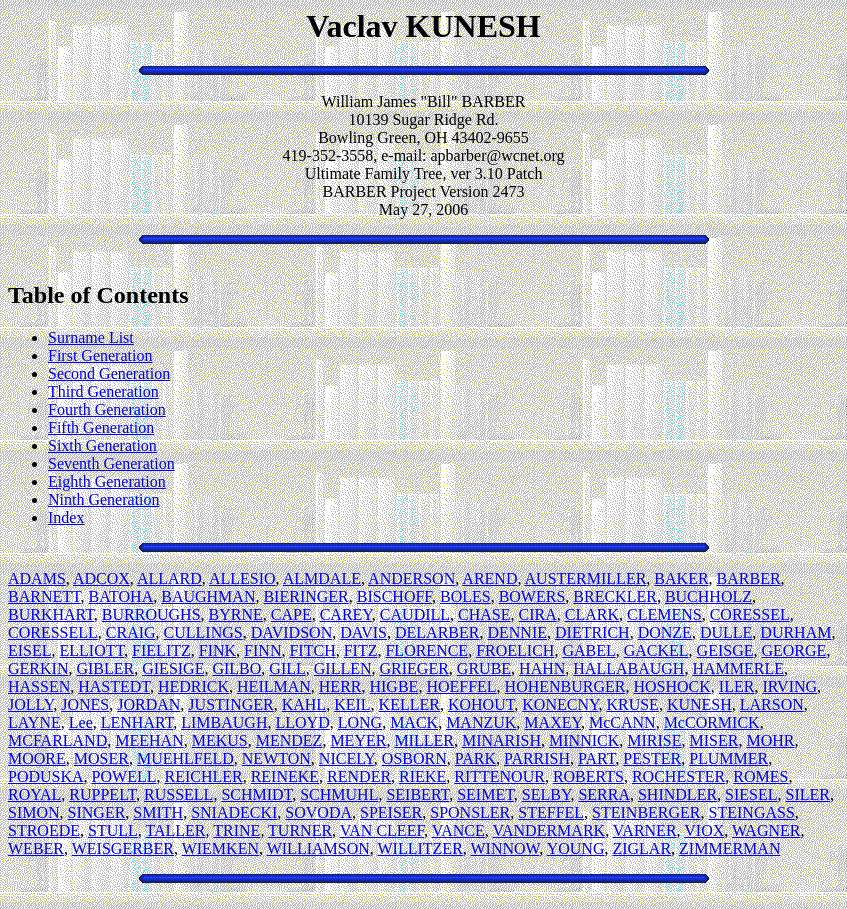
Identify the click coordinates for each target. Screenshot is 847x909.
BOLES (465, 596)
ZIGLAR (641, 848)
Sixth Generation (102, 445)
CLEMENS (664, 614)
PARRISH (537, 758)
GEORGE (793, 650)
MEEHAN (149, 740)
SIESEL (751, 794)
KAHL (304, 704)
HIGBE (393, 686)
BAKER (681, 578)
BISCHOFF (394, 596)
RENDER (359, 776)
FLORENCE (426, 650)
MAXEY (552, 722)
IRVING (789, 686)
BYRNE (236, 614)
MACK (414, 722)
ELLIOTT (92, 650)
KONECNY (560, 704)
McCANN (622, 722)
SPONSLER (470, 812)
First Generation (100, 355)
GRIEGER (414, 668)
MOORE (37, 758)
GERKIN (38, 668)
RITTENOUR (499, 776)
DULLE (726, 632)
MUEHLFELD (185, 758)
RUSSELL (178, 794)
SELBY (546, 794)
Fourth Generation (107, 409)
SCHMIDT (256, 794)
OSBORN (414, 758)
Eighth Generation (107, 481)
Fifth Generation (101, 427)
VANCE (458, 830)
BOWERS (532, 596)
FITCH (312, 650)
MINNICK (584, 740)
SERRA (604, 794)
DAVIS (363, 632)
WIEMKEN (220, 848)
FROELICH (515, 650)
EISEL (30, 650)
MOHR (770, 740)
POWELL (124, 776)
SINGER (97, 812)
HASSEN (39, 686)
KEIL (352, 704)
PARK (475, 758)
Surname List (91, 337)
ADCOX (101, 578)
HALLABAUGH (628, 668)
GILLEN (343, 668)
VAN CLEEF (382, 830)
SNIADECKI (234, 812)
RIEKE (422, 776)
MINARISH (501, 740)
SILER (808, 794)
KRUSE (632, 704)
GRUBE (484, 668)
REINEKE (285, 776)
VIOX (704, 830)
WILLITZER (420, 848)
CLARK (592, 614)
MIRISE (654, 740)
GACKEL (656, 650)
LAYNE (34, 722)
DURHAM (795, 632)
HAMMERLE (738, 668)
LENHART (137, 722)
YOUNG (576, 848)
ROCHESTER (678, 776)
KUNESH (699, 704)
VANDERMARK (549, 830)
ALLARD (169, 578)
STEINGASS (752, 812)
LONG (360, 722)
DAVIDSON (292, 632)
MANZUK (481, 722)
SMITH (158, 812)
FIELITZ (161, 650)
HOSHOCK (672, 686)
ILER (737, 686)
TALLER (176, 830)
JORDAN (148, 704)
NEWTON (276, 758)
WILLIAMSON (318, 848)
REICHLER (203, 776)
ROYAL (34, 794)
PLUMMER (728, 758)
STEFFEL (551, 812)
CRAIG (131, 632)
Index (66, 517)
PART (596, 758)
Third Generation (103, 391)
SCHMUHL (339, 794)
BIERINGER (305, 596)
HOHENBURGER (565, 686)
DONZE (665, 632)
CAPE (291, 614)
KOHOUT (481, 704)
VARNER (645, 830)
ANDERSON (411, 578)
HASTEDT (114, 686)
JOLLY (30, 704)
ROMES (760, 776)
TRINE (236, 830)
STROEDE (44, 830)
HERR (340, 686)
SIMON (34, 812)
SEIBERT (417, 794)
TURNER (300, 830)
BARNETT (44, 596)
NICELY (346, 758)
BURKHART (51, 614)
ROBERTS (588, 776)
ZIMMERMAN (729, 848)
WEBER (36, 848)
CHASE (484, 614)
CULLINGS (203, 632)
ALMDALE (322, 578)
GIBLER (105, 668)
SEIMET (485, 794)
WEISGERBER (123, 848)
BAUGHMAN (208, 596)
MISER (714, 740)
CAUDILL (415, 614)
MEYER (358, 740)
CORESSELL (53, 632)
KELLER (409, 704)
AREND (489, 578)
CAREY (346, 614)
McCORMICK (712, 722)
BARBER (749, 578)
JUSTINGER (230, 704)
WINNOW (505, 848)
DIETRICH (592, 632)
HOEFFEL (461, 686)
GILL (287, 668)
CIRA (538, 614)
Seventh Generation (111, 463)
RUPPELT (102, 794)
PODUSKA (46, 776)
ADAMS (37, 578)
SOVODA (318, 812)
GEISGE (725, 650)
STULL (113, 830)
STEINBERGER (646, 812)
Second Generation (109, 373)
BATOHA (121, 596)
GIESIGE (173, 668)
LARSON (772, 704)
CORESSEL (750, 614)
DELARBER (437, 632)
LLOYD (302, 722)
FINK (217, 650)
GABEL (588, 650)
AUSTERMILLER (586, 578)
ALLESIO (242, 578)
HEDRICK (193, 686)
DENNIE (517, 632)
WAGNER (766, 830)
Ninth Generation (104, 499)
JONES (85, 704)
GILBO (236, 668)
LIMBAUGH (224, 722)
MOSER (101, 758)
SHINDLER (677, 794)
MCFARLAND (57, 740)
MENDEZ (289, 740)
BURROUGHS (151, 614)
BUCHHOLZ (708, 596)
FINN (262, 650)
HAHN (542, 668)
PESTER (652, 758)
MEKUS (220, 740)
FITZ (361, 650)
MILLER (424, 740)
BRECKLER (615, 596)
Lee (81, 722)
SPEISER (391, 812)
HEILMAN (274, 686)
